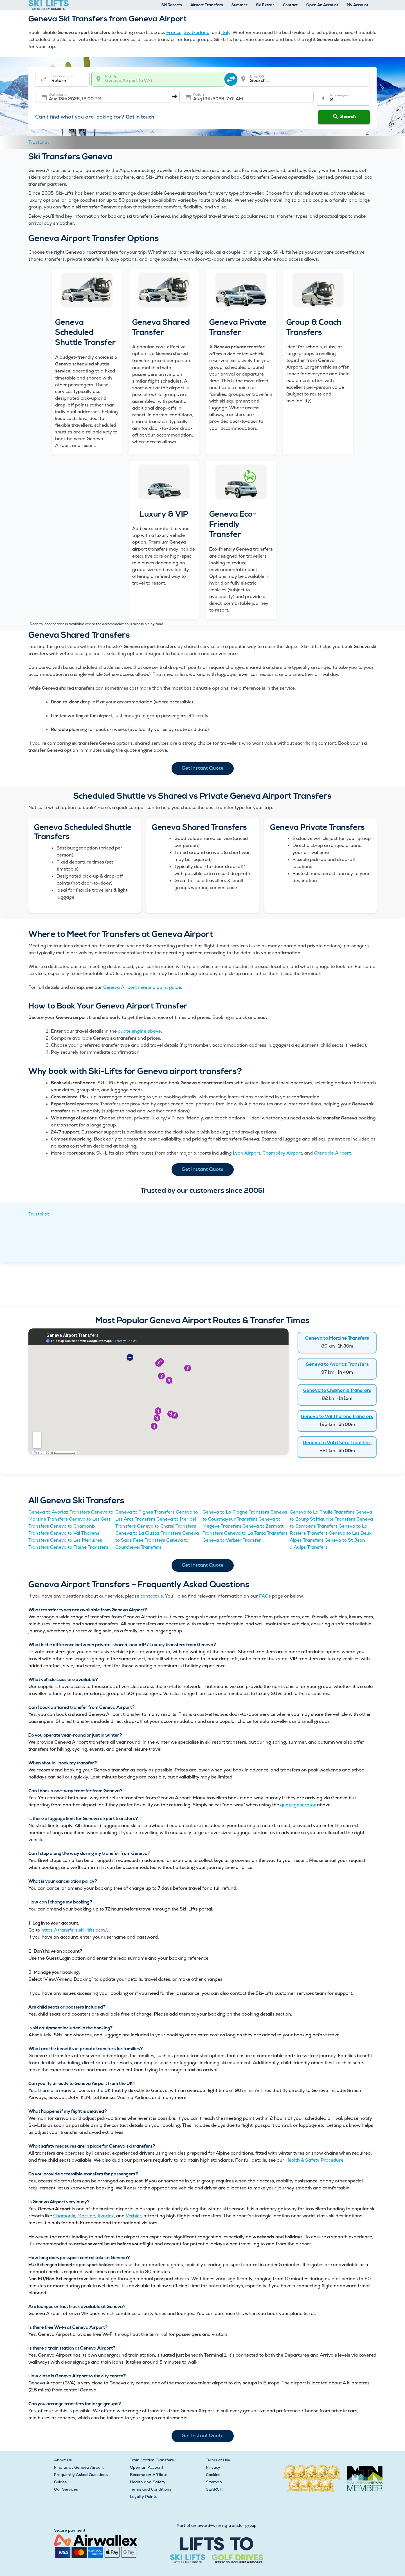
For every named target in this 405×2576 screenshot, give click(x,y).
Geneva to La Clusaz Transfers (148, 1533)
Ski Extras (265, 5)
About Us (63, 2460)
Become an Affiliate (148, 2474)
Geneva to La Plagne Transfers (235, 1512)
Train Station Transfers (152, 2460)
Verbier (133, 2216)
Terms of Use (218, 2460)
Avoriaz (105, 2216)
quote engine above (139, 1031)
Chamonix (64, 2216)
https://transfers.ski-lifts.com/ (74, 1930)
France (173, 32)
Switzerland (197, 32)
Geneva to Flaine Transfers (79, 1547)
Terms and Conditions (150, 2489)
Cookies (213, 2474)
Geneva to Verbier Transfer (231, 1540)
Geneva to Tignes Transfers (145, 1512)
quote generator (298, 1805)
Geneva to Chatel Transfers (166, 1526)
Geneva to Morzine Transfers (337, 1338)
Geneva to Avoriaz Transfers (337, 1364)
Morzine (86, 2216)
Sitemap (214, 2481)
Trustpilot (38, 142)
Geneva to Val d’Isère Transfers (337, 1443)
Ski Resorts (171, 5)
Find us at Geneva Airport (79, 2467)
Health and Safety (147, 2481)
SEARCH (214, 2489)
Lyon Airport (246, 1153)
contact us (151, 1596)
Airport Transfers (206, 5)
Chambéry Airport (282, 1153)
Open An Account (322, 5)
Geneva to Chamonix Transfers (337, 1390)
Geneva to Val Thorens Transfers (337, 1416)
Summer (239, 5)
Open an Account (146, 2467)
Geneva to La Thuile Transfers (322, 1512)
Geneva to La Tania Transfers (255, 1533)
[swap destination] (231, 79)
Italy (225, 32)
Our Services (66, 2489)
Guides (60, 2481)
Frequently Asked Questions (81, 2474)
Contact (290, 5)
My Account (357, 5)
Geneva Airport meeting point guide (142, 987)
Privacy (213, 2467)
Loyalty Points (143, 2496)
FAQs (265, 1596)
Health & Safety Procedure (314, 2160)
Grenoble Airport (332, 1153)
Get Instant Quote (203, 768)
